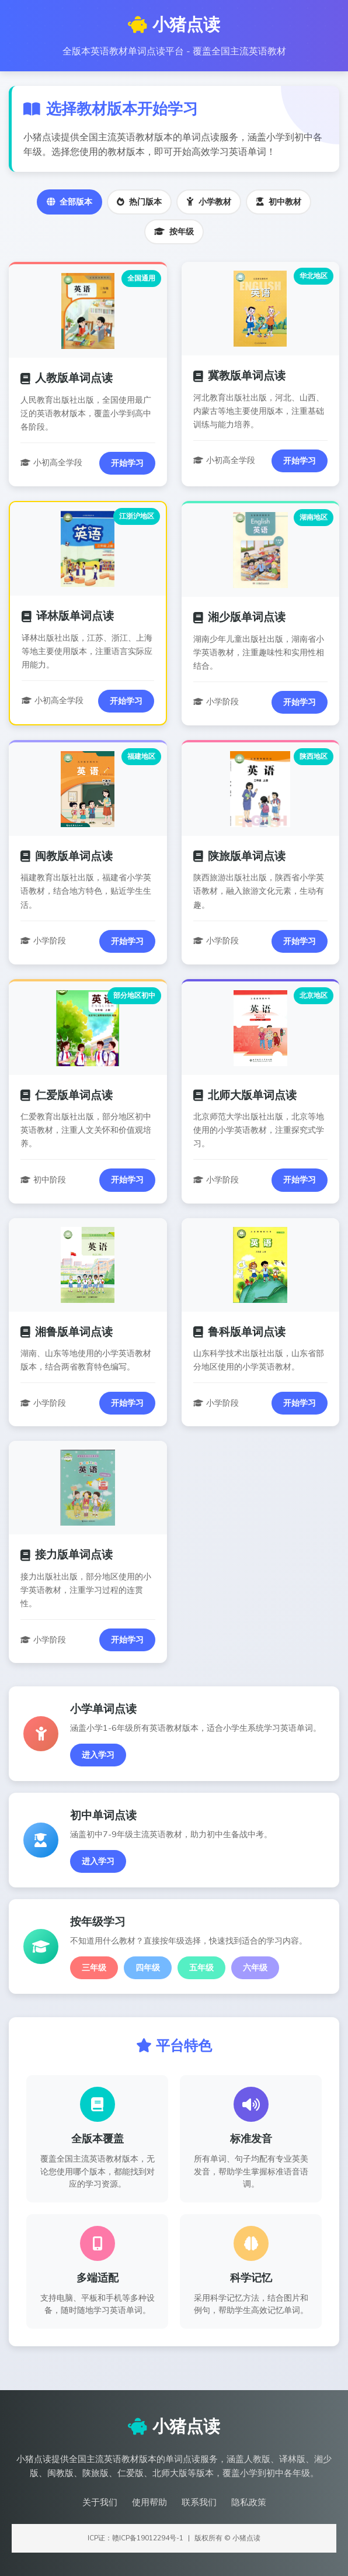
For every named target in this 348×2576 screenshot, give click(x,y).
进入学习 (98, 1755)
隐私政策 (248, 2502)
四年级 (147, 1967)
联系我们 (199, 2502)
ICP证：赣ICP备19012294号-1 (136, 2538)
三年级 (94, 1967)
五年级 (201, 1967)
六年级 (255, 1967)
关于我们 (99, 2502)
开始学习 (127, 463)
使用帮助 (149, 2502)
